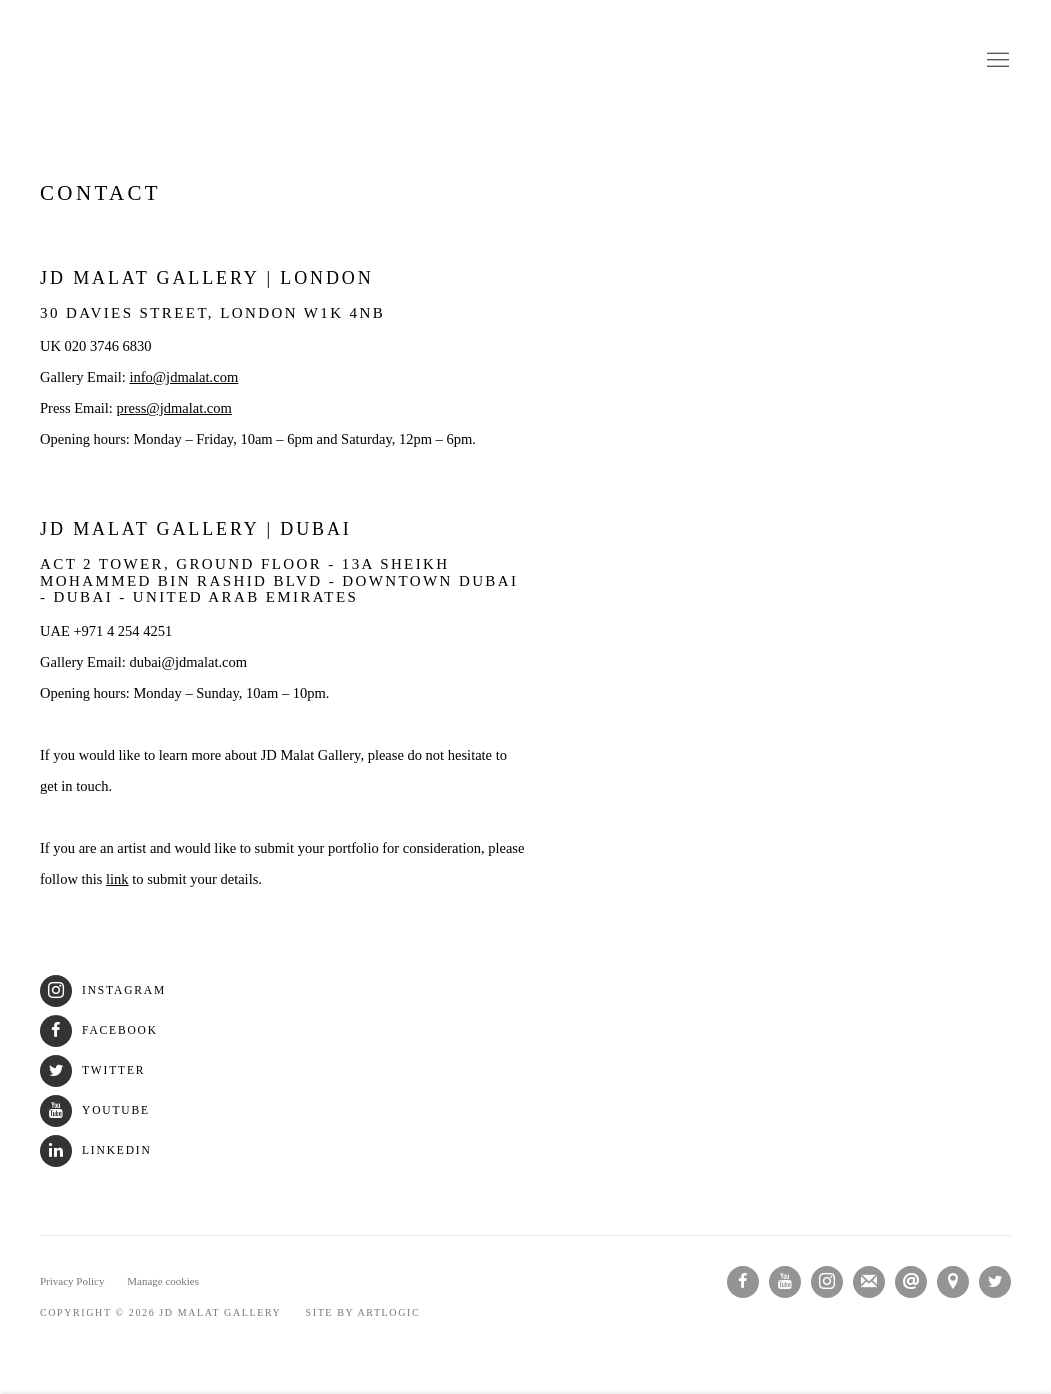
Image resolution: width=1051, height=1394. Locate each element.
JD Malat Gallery (526, 61)
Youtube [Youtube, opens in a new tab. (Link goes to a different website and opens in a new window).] (785, 1282)
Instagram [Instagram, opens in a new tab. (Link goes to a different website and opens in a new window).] (827, 1282)
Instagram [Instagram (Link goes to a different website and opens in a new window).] (103, 990)
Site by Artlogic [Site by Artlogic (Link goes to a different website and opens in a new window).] (363, 1312)
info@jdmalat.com (183, 377)
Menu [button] (996, 61)
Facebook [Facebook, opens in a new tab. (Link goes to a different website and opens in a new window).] (743, 1282)
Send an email (911, 1282)
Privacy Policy (72, 1281)
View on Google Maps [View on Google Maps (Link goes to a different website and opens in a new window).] (953, 1282)
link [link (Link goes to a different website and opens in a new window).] (117, 879)
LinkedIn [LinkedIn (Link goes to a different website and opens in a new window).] (96, 1150)
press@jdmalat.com (174, 408)
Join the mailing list (869, 1282)
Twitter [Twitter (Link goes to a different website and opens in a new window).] (92, 1070)
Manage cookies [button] (163, 1281)
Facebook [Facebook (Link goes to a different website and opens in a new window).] (99, 1030)
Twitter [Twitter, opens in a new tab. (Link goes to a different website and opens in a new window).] (995, 1282)
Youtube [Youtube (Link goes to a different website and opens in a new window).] (95, 1110)
